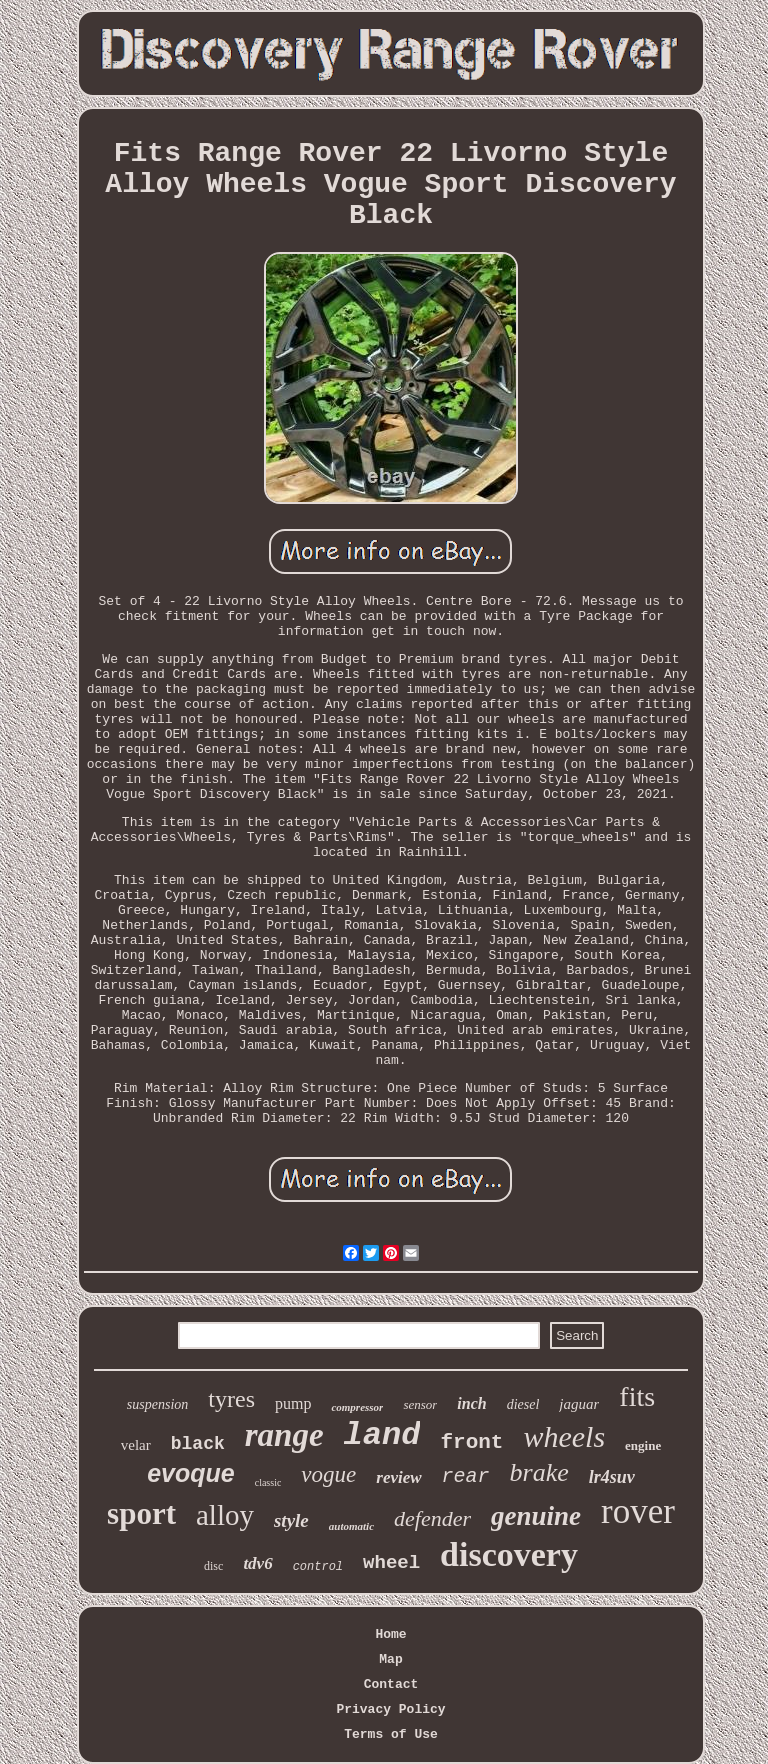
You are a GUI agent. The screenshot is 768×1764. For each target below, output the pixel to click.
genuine (536, 1516)
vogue (328, 1474)
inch (471, 1403)
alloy (225, 1515)
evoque (191, 1473)
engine (643, 1445)
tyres (231, 1399)
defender (432, 1518)
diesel (523, 1404)
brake (539, 1472)
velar (136, 1445)
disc (213, 1566)
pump (293, 1403)
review (398, 1477)
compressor (357, 1407)
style (291, 1520)
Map (390, 1659)
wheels (564, 1436)
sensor (420, 1404)
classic (268, 1482)
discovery (509, 1554)
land (382, 1435)
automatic (351, 1526)
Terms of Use (391, 1734)
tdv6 (257, 1563)
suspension (157, 1404)
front (471, 1442)
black (198, 1444)
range (284, 1435)
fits (637, 1396)
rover (638, 1511)
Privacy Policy (390, 1709)
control (318, 1567)
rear (466, 1476)
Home (390, 1634)
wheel (391, 1563)
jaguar (579, 1404)
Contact (391, 1684)
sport (141, 1513)
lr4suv (612, 1477)
